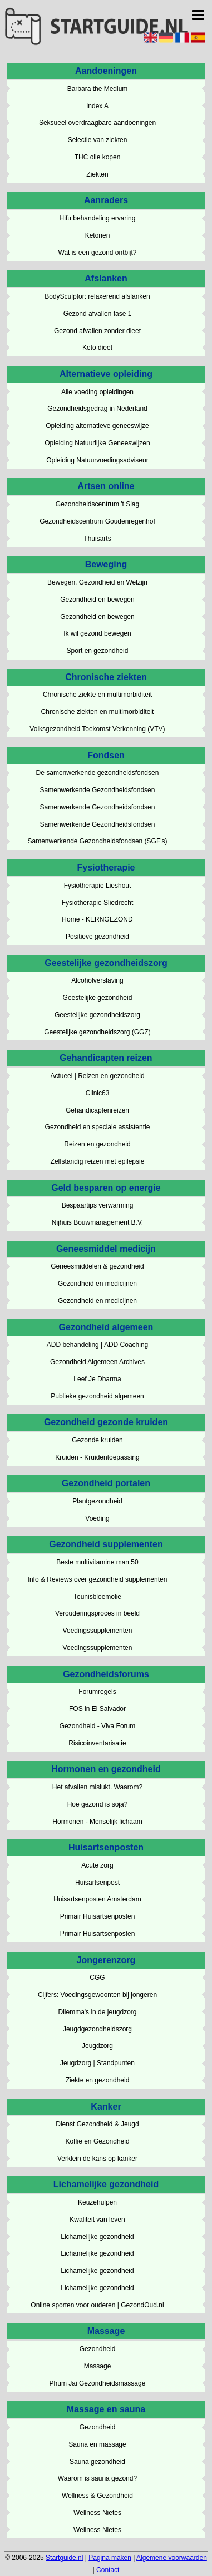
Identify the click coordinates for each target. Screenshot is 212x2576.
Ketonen (97, 235)
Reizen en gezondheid (97, 1144)
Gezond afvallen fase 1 (97, 314)
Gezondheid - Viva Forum (98, 1726)
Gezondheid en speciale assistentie (97, 1127)
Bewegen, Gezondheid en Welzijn (97, 582)
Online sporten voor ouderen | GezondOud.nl (97, 2305)
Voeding (97, 1518)
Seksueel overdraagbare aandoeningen (97, 123)
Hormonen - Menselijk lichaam (97, 1821)
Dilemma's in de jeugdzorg (97, 2012)
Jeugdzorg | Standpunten (97, 2063)
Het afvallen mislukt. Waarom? (97, 1787)
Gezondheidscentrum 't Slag (97, 504)
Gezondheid (98, 2349)
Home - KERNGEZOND (97, 919)
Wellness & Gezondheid (97, 2495)
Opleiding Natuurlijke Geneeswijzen (97, 443)
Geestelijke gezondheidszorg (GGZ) (97, 1032)
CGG (97, 1977)
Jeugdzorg (97, 2046)
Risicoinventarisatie (97, 1743)
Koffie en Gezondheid (97, 2141)
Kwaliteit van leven (97, 2219)
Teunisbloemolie (97, 1597)
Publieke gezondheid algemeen (97, 1396)
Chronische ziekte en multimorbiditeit (97, 694)
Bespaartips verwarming (98, 1205)
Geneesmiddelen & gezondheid (97, 1266)
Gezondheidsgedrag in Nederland (97, 408)
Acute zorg (97, 1865)
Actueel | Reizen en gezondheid (97, 1076)
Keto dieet (97, 347)
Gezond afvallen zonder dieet (97, 331)
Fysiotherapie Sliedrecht (98, 903)
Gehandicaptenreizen (97, 1110)
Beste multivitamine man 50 (97, 1562)
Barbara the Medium (97, 89)
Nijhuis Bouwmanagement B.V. (97, 1222)
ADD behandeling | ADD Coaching (98, 1345)
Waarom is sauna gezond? (97, 2478)
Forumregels (97, 1691)
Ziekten (97, 174)
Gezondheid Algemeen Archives (97, 1362)
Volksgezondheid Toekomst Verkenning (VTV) (97, 729)
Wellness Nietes (97, 2513)
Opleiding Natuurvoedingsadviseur (97, 460)
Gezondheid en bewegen (97, 599)
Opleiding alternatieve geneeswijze (97, 426)
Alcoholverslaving (97, 980)
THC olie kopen (98, 157)
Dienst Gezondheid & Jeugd (97, 2124)
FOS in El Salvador (97, 1709)
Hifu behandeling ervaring (98, 218)
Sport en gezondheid (98, 651)
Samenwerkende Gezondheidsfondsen (97, 790)
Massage (97, 2366)
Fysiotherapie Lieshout (97, 885)
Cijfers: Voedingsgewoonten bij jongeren (97, 1995)
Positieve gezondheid (97, 936)
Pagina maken (109, 2558)
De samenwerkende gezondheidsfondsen (97, 773)
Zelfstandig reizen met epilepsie (98, 1161)
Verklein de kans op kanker (97, 2158)
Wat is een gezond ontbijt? (97, 252)
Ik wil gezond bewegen (97, 633)
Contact (107, 2570)
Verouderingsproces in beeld (97, 1613)
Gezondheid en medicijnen (97, 1283)
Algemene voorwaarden (171, 2558)
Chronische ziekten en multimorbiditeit (97, 712)
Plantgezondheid (97, 1501)
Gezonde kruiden (97, 1440)
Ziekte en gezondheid (98, 2080)
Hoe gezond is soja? (97, 1804)
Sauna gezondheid (97, 2462)
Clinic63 (98, 1093)
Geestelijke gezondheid (97, 998)
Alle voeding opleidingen (97, 392)
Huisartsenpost (97, 1882)
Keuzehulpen (97, 2202)
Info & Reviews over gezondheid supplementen (97, 1579)
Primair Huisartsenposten (97, 1916)
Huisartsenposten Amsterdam (97, 1899)
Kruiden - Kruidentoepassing (97, 1457)
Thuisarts (97, 538)
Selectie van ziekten (97, 140)
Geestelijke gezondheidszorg (97, 1015)
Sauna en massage (97, 2444)
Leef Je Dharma (97, 1379)
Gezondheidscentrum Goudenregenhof (97, 521)
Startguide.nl (64, 2558)
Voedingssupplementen (97, 1630)
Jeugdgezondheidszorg (97, 2029)
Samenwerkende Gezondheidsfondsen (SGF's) (97, 841)
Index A (97, 106)
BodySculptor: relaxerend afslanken (97, 296)
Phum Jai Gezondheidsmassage (98, 2383)
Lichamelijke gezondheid (97, 2237)
